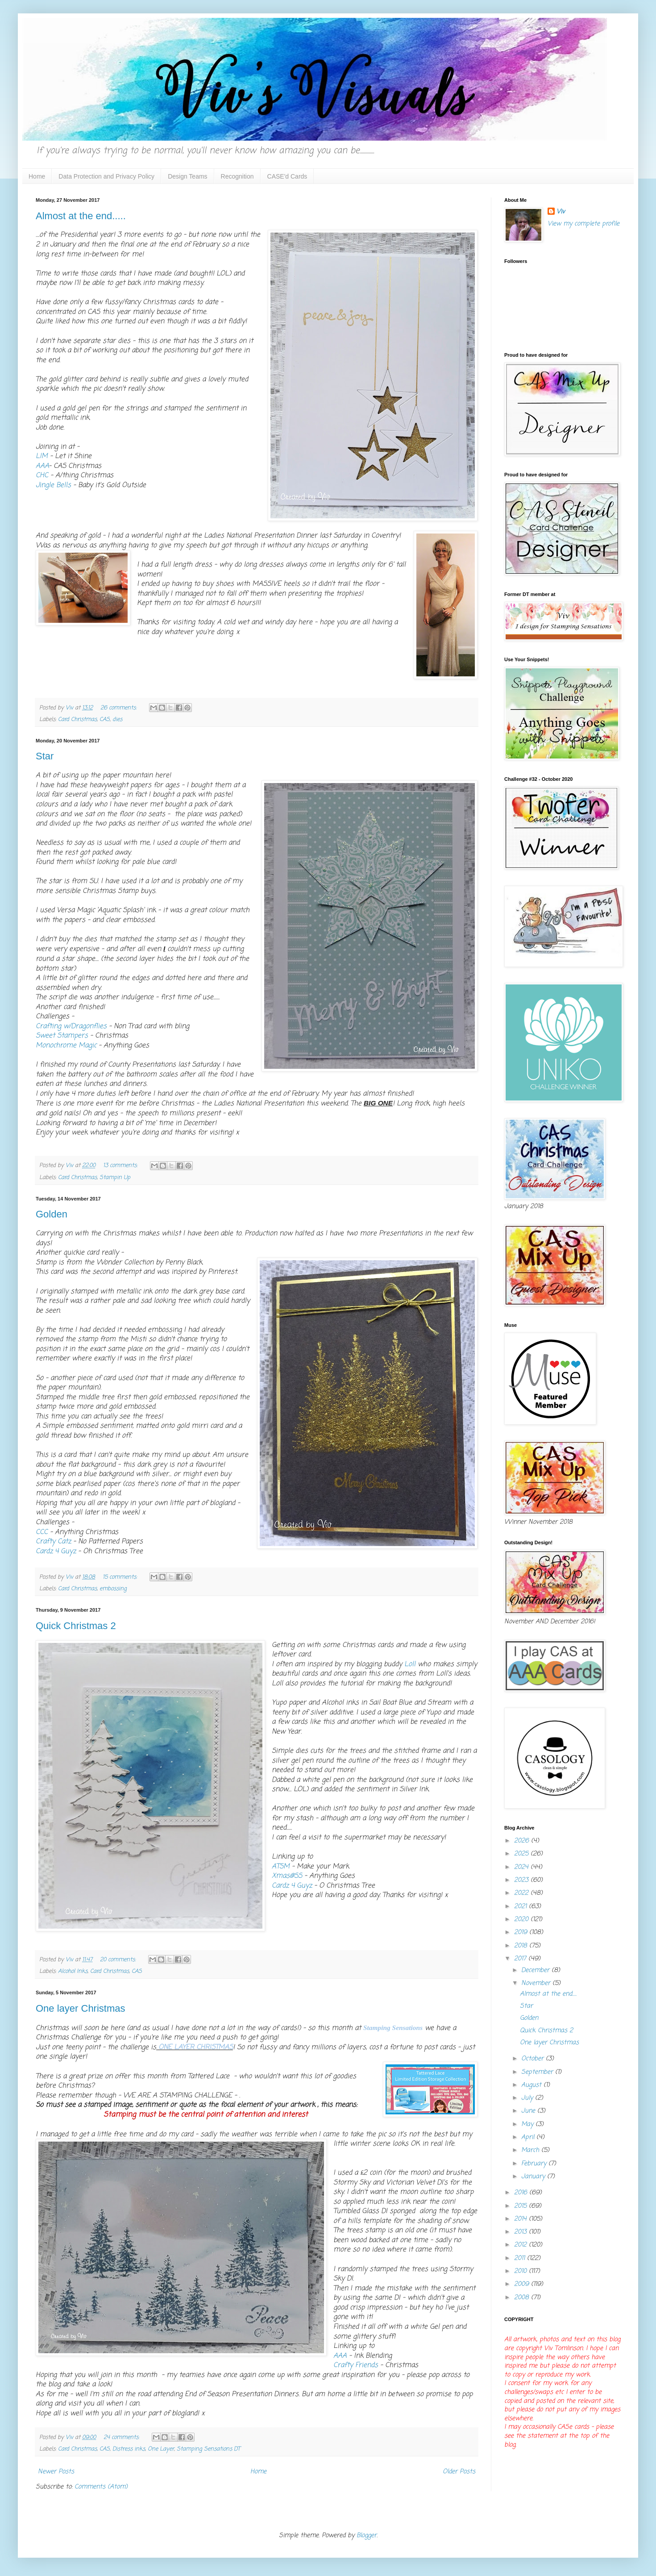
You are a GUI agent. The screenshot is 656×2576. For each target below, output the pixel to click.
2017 (521, 1958)
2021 (521, 1906)
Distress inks (128, 2449)
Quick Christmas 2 (76, 1625)
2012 (521, 2245)
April (528, 2137)
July (528, 2098)
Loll (411, 1664)
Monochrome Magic (66, 1045)
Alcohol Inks (72, 1971)
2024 (522, 1867)
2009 (522, 2284)
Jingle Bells (53, 485)
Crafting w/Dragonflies (71, 1026)
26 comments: (119, 708)
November (536, 1983)
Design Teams (187, 176)
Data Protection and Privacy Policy (106, 176)
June (529, 2111)
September (538, 2072)
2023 (522, 1880)
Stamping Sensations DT (208, 2449)
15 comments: (121, 1577)
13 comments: (121, 1165)
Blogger (367, 2535)
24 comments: (122, 2437)
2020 (522, 1919)
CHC (42, 475)
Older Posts (459, 2471)
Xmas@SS (287, 1876)
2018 (521, 1946)
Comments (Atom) (101, 2487)
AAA (42, 466)
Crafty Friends (355, 2365)
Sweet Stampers (62, 1035)
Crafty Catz (54, 1541)
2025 (522, 1854)
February (534, 2163)
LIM (42, 456)
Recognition (237, 176)
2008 (522, 2297)
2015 (521, 2206)
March (531, 2150)
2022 (522, 1893)
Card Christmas (77, 719)
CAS (105, 719)
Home (37, 176)
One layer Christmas (80, 2008)
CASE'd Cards (287, 176)
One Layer (161, 2449)
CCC (42, 1532)
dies (117, 719)
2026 (522, 1841)
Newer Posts (56, 2471)
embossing (113, 1588)
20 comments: (118, 1959)
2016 (521, 2192)
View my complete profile (583, 224)
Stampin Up (115, 1177)
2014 (521, 2219)
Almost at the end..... (81, 215)
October (533, 2058)
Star (45, 756)
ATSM (281, 1866)
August (532, 2085)
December (536, 1970)
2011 (520, 2258)
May (528, 2124)
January (534, 2176)
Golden (51, 1214)
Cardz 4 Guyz (57, 1551)
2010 (521, 2271)
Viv (560, 212)
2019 (521, 1932)
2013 (521, 2232)
